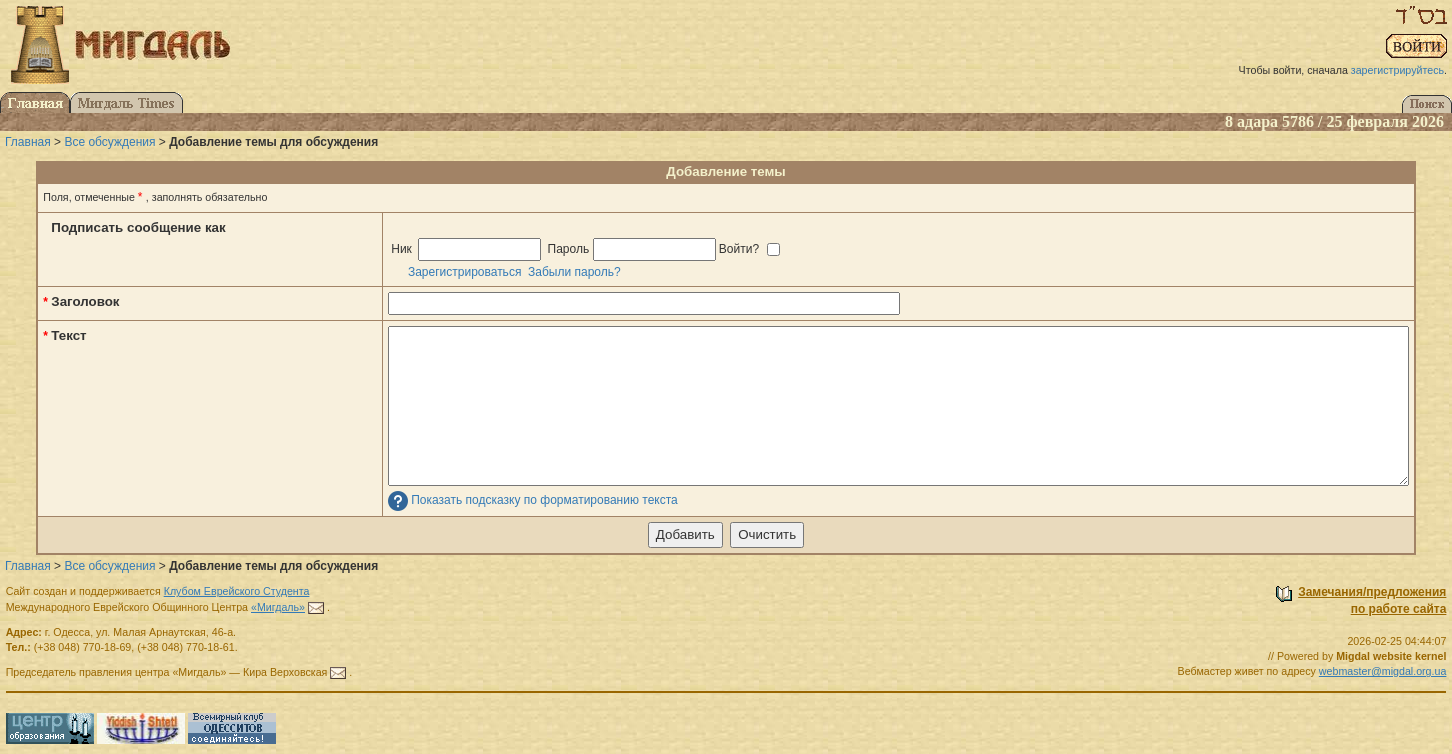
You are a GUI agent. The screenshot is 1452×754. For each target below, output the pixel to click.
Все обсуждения (109, 142)
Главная (28, 142)
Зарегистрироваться (464, 272)
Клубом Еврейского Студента (237, 591)
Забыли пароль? (574, 272)
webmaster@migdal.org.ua (1383, 671)
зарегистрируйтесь (1397, 70)
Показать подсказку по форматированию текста (544, 501)
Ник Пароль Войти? (584, 249)
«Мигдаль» (278, 607)
